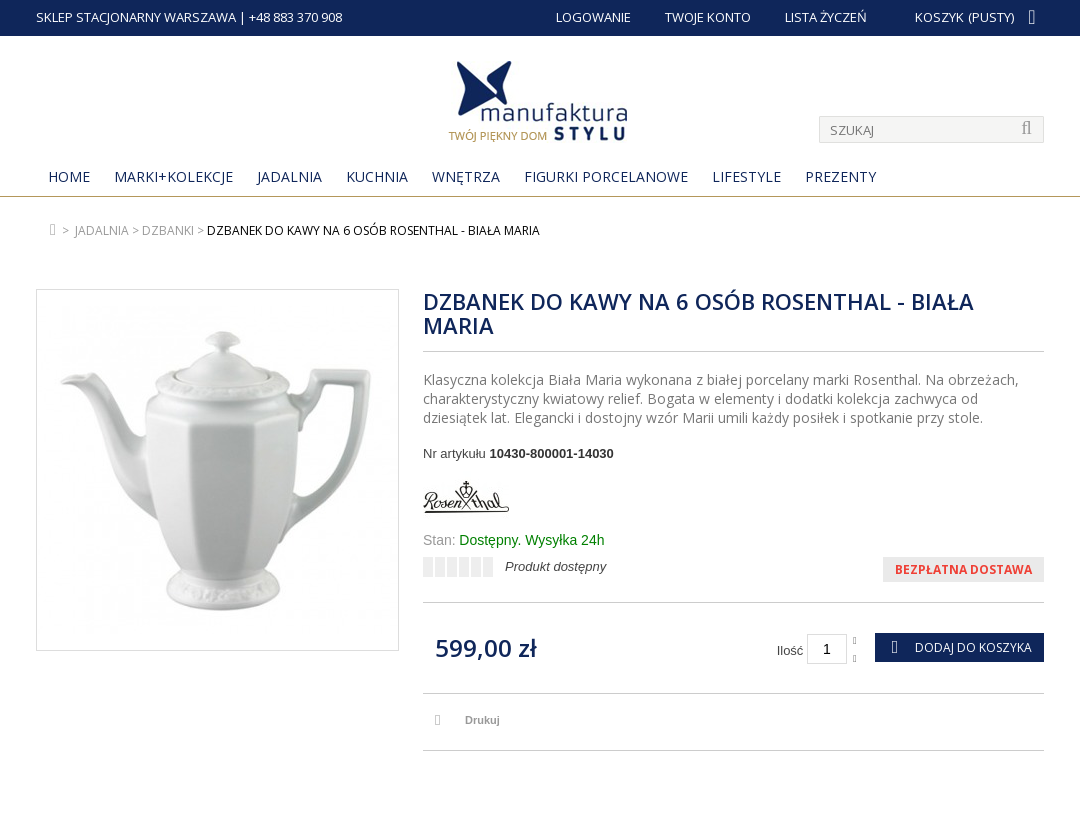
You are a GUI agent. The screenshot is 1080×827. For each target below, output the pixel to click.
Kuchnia (377, 176)
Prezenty (840, 176)
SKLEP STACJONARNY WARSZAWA (136, 17)
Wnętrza (466, 176)
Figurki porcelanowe (606, 176)
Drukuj (482, 720)
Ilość (790, 650)
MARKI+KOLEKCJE (173, 176)
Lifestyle (746, 176)
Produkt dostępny (555, 566)
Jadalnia (289, 176)
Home (69, 176)
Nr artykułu (454, 453)
